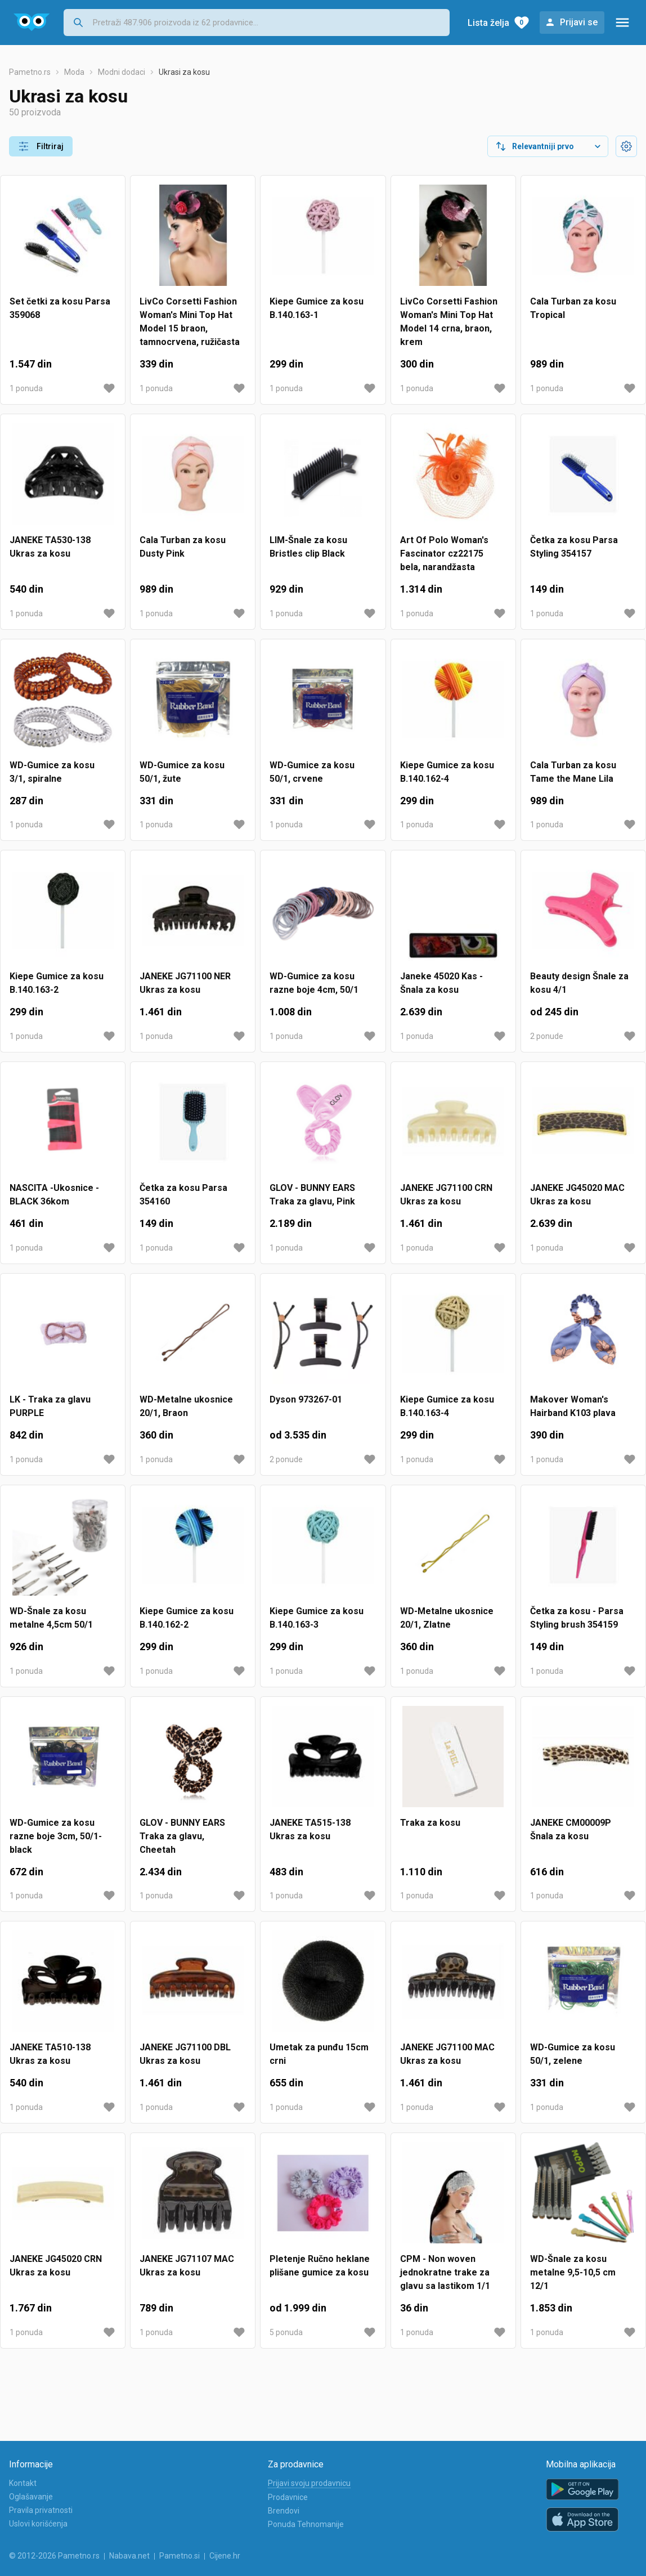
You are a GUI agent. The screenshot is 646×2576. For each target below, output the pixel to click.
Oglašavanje (31, 2496)
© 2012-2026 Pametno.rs (54, 2555)
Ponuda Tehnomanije (306, 2524)
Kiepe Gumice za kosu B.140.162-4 (447, 772)
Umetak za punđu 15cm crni (319, 2054)
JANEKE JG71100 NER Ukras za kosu (185, 983)
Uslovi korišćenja (38, 2523)
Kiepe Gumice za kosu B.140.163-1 (317, 308)
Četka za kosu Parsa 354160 (183, 1194)
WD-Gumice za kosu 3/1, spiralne (52, 772)
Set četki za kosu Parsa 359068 (60, 308)
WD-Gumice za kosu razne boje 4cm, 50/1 (314, 983)
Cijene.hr (224, 2555)
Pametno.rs (30, 72)
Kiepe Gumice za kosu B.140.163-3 (317, 1618)
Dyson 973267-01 (306, 1399)
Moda (74, 72)
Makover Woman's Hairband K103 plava (573, 1406)
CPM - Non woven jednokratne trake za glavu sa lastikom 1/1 (445, 2272)
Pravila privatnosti (41, 2510)
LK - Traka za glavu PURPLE (50, 1406)
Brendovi (283, 2510)
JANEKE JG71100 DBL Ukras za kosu (185, 2054)
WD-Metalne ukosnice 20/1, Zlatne (447, 1618)
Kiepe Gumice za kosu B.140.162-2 (187, 1618)
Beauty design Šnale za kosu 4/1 (579, 983)
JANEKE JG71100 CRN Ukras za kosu (446, 1194)
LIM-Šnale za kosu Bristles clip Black (308, 547)
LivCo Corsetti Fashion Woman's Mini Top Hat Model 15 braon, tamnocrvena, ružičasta (190, 321)
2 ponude (546, 1036)
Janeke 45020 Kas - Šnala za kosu (441, 983)
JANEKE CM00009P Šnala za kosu (570, 1829)
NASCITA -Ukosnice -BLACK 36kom (54, 1194)
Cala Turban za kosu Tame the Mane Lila (573, 772)
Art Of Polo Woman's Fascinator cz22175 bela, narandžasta (444, 553)
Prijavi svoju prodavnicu (309, 2483)
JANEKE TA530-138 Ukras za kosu (50, 547)
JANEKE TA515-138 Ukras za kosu (310, 1829)
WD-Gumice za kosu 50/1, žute (182, 772)
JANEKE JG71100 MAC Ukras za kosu (447, 2054)
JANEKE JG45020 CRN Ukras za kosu (56, 2266)
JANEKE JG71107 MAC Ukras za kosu (187, 2266)
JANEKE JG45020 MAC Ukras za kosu (577, 1194)
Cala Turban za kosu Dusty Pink (183, 547)
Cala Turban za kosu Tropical (573, 308)
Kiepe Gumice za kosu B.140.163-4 (447, 1406)
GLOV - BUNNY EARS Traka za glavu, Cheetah (182, 1836)
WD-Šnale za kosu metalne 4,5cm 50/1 (51, 1618)
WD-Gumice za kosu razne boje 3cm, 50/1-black (56, 1836)
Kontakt (23, 2483)
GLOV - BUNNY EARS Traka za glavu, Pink (312, 1194)
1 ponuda (26, 388)
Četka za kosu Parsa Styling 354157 (574, 547)
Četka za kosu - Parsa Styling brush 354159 (576, 1618)
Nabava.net (129, 2555)
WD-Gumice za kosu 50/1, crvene (312, 772)
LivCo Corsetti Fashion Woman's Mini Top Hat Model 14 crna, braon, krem (448, 321)
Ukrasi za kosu (184, 72)
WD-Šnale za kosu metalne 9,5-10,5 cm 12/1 (573, 2272)
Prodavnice (288, 2497)
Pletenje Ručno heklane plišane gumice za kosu (320, 2266)
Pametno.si (179, 2555)
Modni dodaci (121, 72)
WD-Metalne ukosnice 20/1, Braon (186, 1406)
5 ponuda (286, 2332)
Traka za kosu (430, 1822)
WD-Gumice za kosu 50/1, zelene (572, 2054)
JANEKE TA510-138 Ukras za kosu (50, 2054)
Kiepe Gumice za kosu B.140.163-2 (57, 983)
